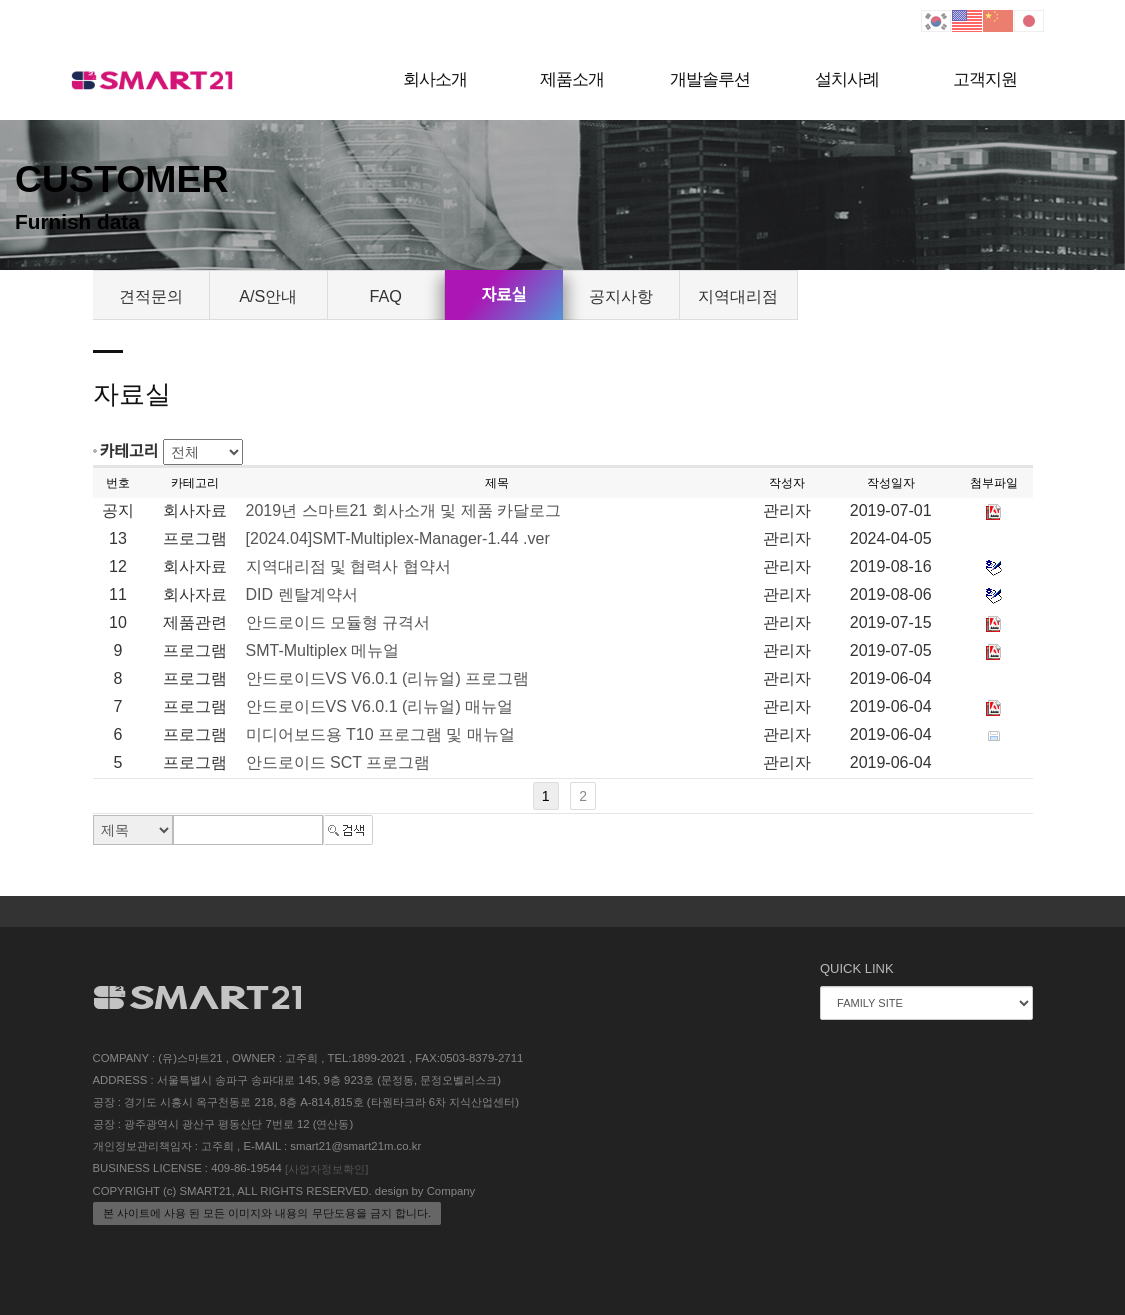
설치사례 (847, 79)
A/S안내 (268, 296)
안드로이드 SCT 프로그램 (338, 762)
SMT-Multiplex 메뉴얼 (323, 650)
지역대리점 (738, 296)
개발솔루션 (710, 79)
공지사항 (621, 296)
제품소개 (572, 79)
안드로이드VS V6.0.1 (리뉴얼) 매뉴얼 (380, 706)
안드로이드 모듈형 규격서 (338, 622)
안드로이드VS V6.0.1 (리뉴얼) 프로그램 (388, 678)
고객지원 (985, 79)
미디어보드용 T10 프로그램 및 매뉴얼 (380, 734)
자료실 (503, 295)
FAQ (385, 296)
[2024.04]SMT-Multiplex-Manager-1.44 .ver (398, 538)
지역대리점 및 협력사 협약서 (348, 566)
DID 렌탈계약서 (302, 594)
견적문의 (151, 296)
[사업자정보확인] (326, 1169)
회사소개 (435, 79)
